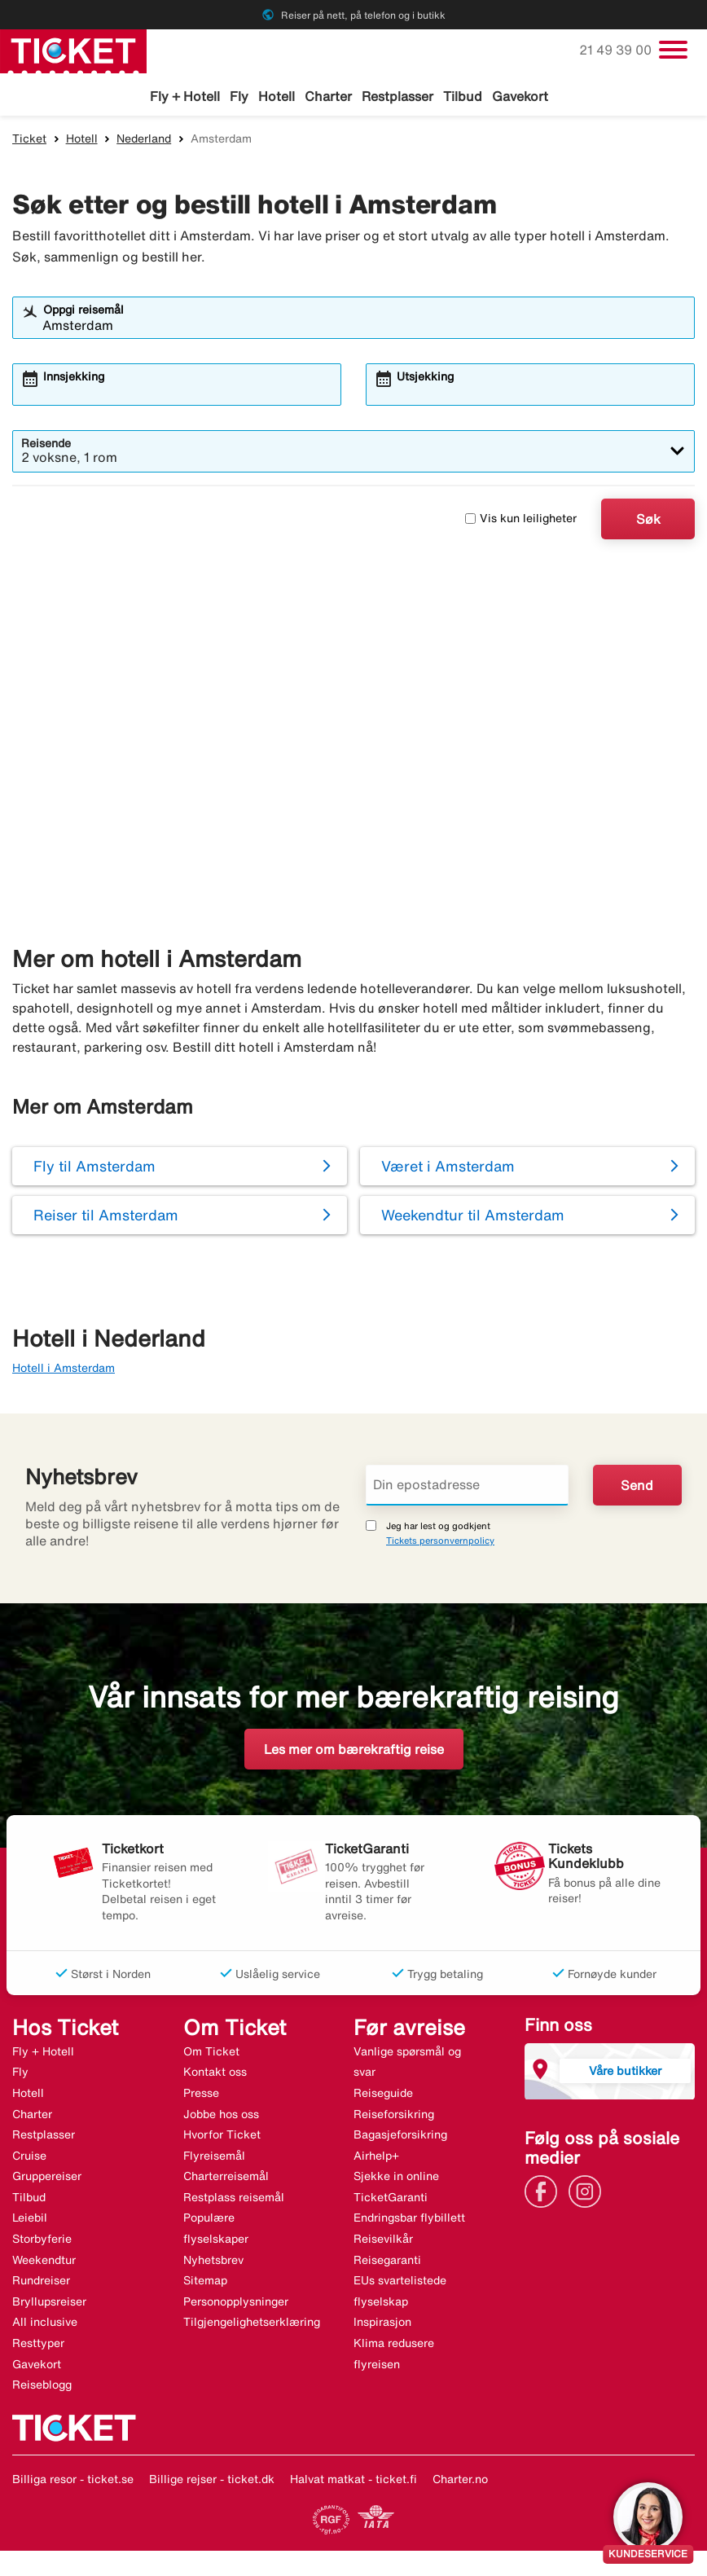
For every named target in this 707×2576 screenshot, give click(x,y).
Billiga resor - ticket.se (73, 2481)
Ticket (29, 141)
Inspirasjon (382, 2325)
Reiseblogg (42, 2388)
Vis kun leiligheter (521, 520)
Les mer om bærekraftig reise (354, 1751)
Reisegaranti (387, 2262)
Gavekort (520, 96)
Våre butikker (625, 2073)
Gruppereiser (46, 2179)
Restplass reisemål (233, 2199)
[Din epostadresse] (467, 1487)
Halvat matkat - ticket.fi (353, 2481)
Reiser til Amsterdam (105, 1218)
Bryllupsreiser (49, 2304)
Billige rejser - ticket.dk (211, 2481)
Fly (239, 96)
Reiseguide (383, 2095)
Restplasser (397, 96)
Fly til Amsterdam (94, 1169)
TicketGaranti (391, 2199)
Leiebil (29, 2221)
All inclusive (44, 2325)
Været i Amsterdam (448, 1169)
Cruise (29, 2158)
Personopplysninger (235, 2304)
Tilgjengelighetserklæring (251, 2325)
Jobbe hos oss (221, 2116)
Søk (648, 521)
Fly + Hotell (185, 96)
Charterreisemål (226, 2179)
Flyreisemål (214, 2158)
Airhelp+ (376, 2158)
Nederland (143, 141)
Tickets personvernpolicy (440, 1542)
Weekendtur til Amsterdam (472, 1218)
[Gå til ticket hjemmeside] (73, 49)
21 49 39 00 (617, 49)
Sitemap (205, 2283)
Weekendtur (44, 2262)
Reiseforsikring (394, 2116)
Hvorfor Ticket (222, 2137)
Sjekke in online (396, 2179)
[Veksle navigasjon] (673, 50)
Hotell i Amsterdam (63, 1370)
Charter (328, 96)
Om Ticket (211, 2053)
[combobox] (364, 327)
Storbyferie (42, 2241)
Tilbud (462, 96)
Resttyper (38, 2345)
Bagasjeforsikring (400, 2137)
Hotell (276, 96)
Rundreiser (41, 2283)
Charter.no (460, 2481)
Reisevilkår (383, 2241)
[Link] (545, 2193)
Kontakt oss (215, 2075)
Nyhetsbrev (213, 2262)
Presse (201, 2095)
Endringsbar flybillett (409, 2221)
